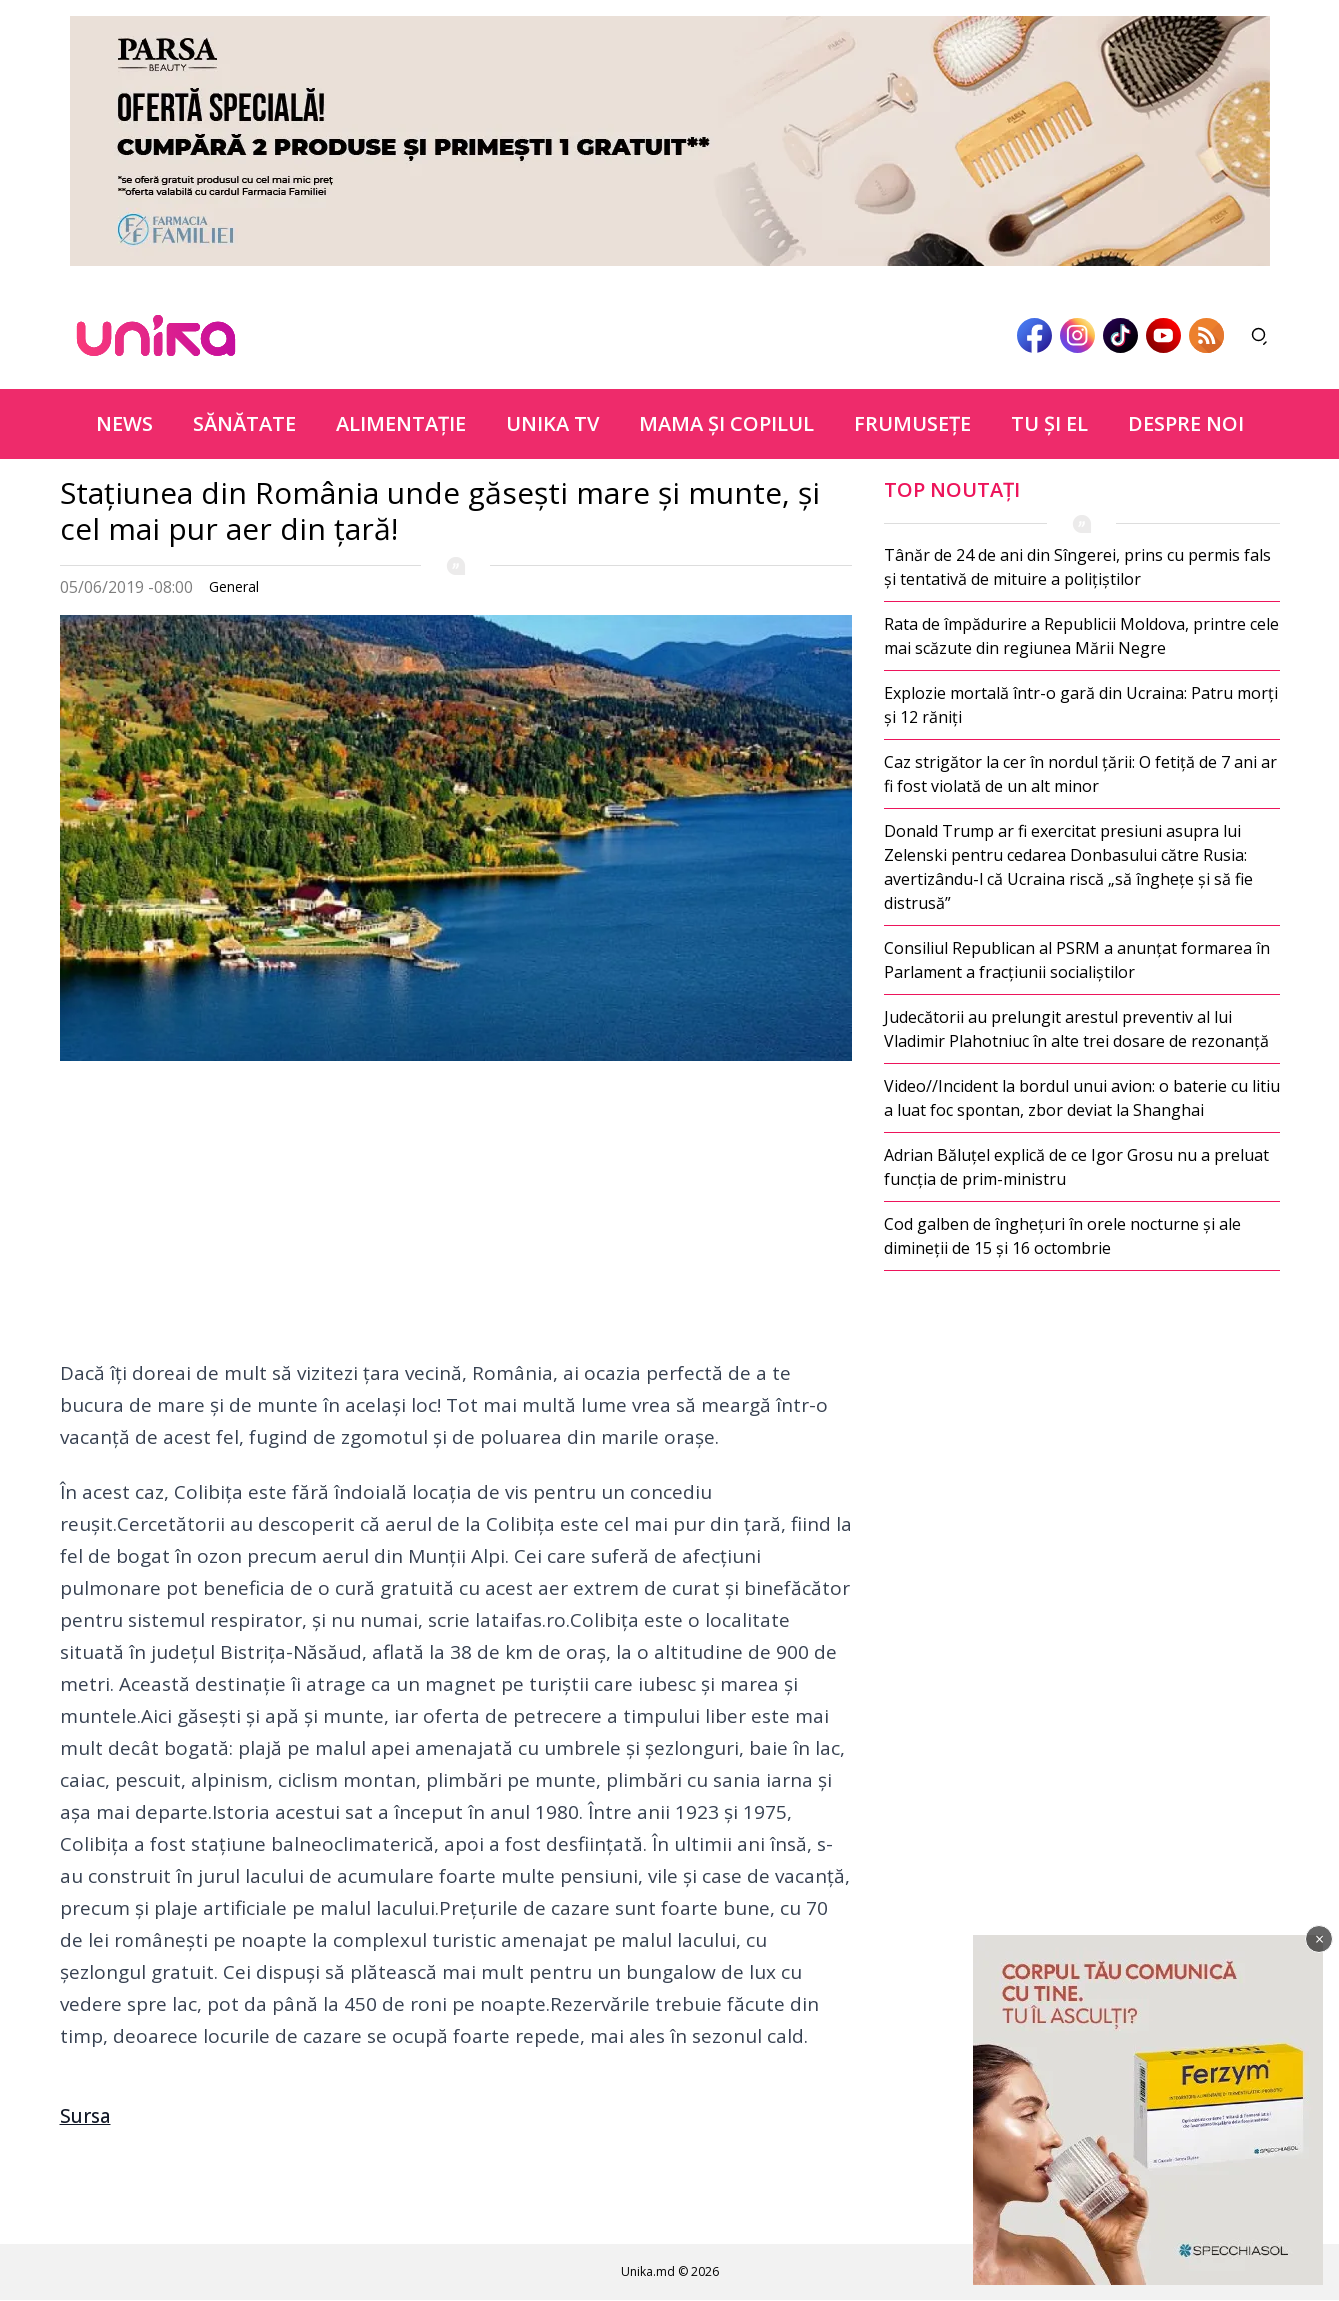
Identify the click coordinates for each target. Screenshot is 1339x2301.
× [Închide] (1319, 1939)
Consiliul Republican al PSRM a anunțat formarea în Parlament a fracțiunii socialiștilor (1077, 960)
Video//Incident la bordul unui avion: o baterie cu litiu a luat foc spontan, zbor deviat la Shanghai (1082, 1098)
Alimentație (401, 423)
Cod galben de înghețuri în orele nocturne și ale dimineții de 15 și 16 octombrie (1062, 1236)
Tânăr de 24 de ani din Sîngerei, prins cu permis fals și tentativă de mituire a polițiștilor (1077, 567)
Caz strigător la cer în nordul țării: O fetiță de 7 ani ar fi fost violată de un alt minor (1080, 774)
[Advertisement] (456, 1217)
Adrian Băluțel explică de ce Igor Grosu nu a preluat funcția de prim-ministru (1076, 1167)
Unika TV (552, 423)
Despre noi (1186, 423)
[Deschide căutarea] (1260, 336)
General (234, 586)
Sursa (85, 2116)
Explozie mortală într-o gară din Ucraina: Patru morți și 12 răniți (1081, 705)
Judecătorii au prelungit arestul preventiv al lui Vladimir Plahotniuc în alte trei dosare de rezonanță (1076, 1029)
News (124, 423)
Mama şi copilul (726, 423)
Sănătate (244, 423)
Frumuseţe (912, 423)
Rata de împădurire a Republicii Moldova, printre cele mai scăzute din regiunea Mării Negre (1081, 636)
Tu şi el (1049, 423)
